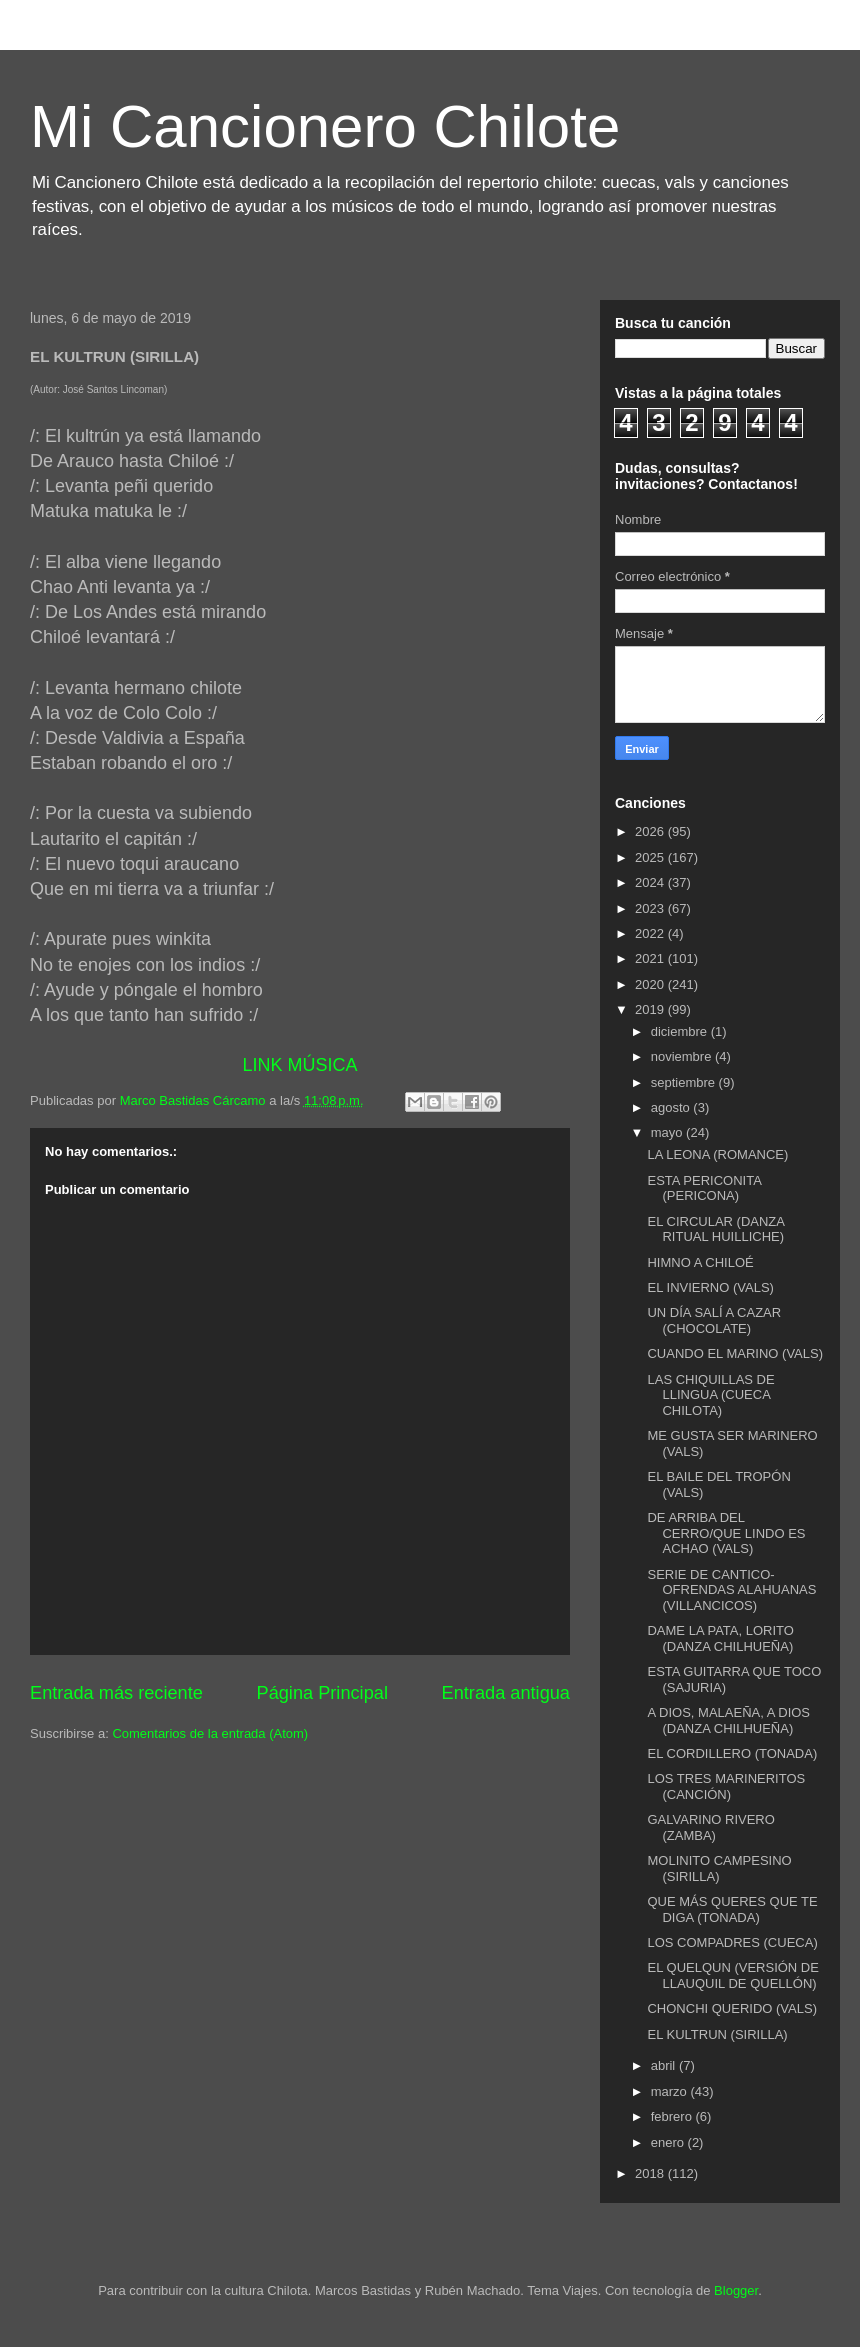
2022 (651, 933)
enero (669, 2142)
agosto (672, 1107)
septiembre (685, 1082)
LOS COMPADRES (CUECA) (732, 1942)
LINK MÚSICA (299, 1065)
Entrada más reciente (116, 1693)
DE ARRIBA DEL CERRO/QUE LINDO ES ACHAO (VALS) (726, 1533)
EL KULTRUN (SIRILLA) (717, 2034)
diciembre (681, 1031)
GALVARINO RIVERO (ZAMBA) (710, 1827)
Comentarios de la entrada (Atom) (210, 1733)
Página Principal (322, 1693)
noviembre (683, 1056)
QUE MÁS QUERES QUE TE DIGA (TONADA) (732, 1909)
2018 (651, 2173)
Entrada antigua (506, 1693)
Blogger (736, 2290)
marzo (671, 2091)
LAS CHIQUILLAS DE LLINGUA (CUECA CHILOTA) (710, 1395)
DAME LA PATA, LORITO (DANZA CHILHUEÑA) (720, 1638)
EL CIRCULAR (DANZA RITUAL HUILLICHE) (715, 1229)
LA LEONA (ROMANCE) (717, 1154)
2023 (651, 908)
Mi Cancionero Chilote (325, 126)
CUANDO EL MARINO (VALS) (735, 1353)
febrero (673, 2116)
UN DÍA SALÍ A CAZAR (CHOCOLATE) (714, 1320)
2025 (651, 857)
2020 (651, 984)
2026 (651, 831)
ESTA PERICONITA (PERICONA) (704, 1188)
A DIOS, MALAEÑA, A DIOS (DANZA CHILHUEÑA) (728, 1720)
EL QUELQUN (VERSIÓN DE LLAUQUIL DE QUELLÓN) (732, 1975)
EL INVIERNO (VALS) (710, 1287)
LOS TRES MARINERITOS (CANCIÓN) (726, 1786)
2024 (651, 882)
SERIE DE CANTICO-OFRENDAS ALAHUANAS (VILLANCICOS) (731, 1590)
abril (665, 2065)
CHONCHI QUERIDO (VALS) (732, 2008)
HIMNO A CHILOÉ (700, 1262)
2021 (651, 958)
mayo (668, 1132)
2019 (651, 1009)
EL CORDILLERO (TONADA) (732, 1753)
